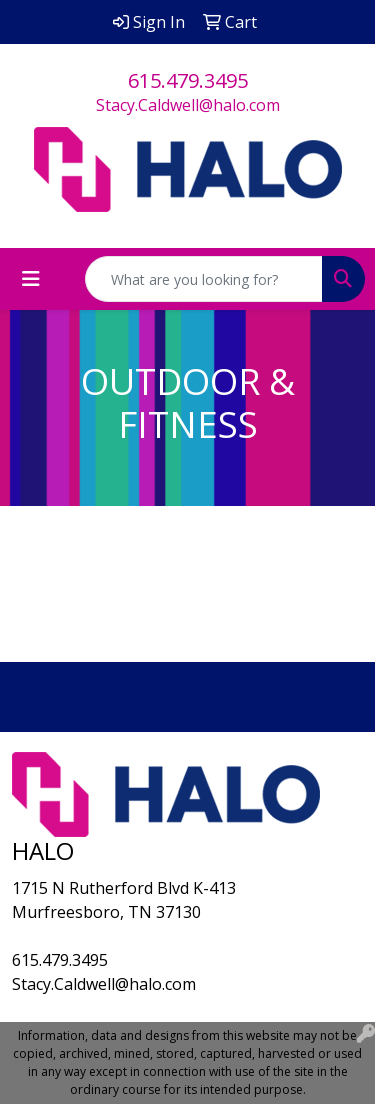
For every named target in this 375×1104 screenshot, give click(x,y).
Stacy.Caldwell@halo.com (188, 105)
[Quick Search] (204, 279)
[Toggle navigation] (31, 279)
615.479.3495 (188, 80)
